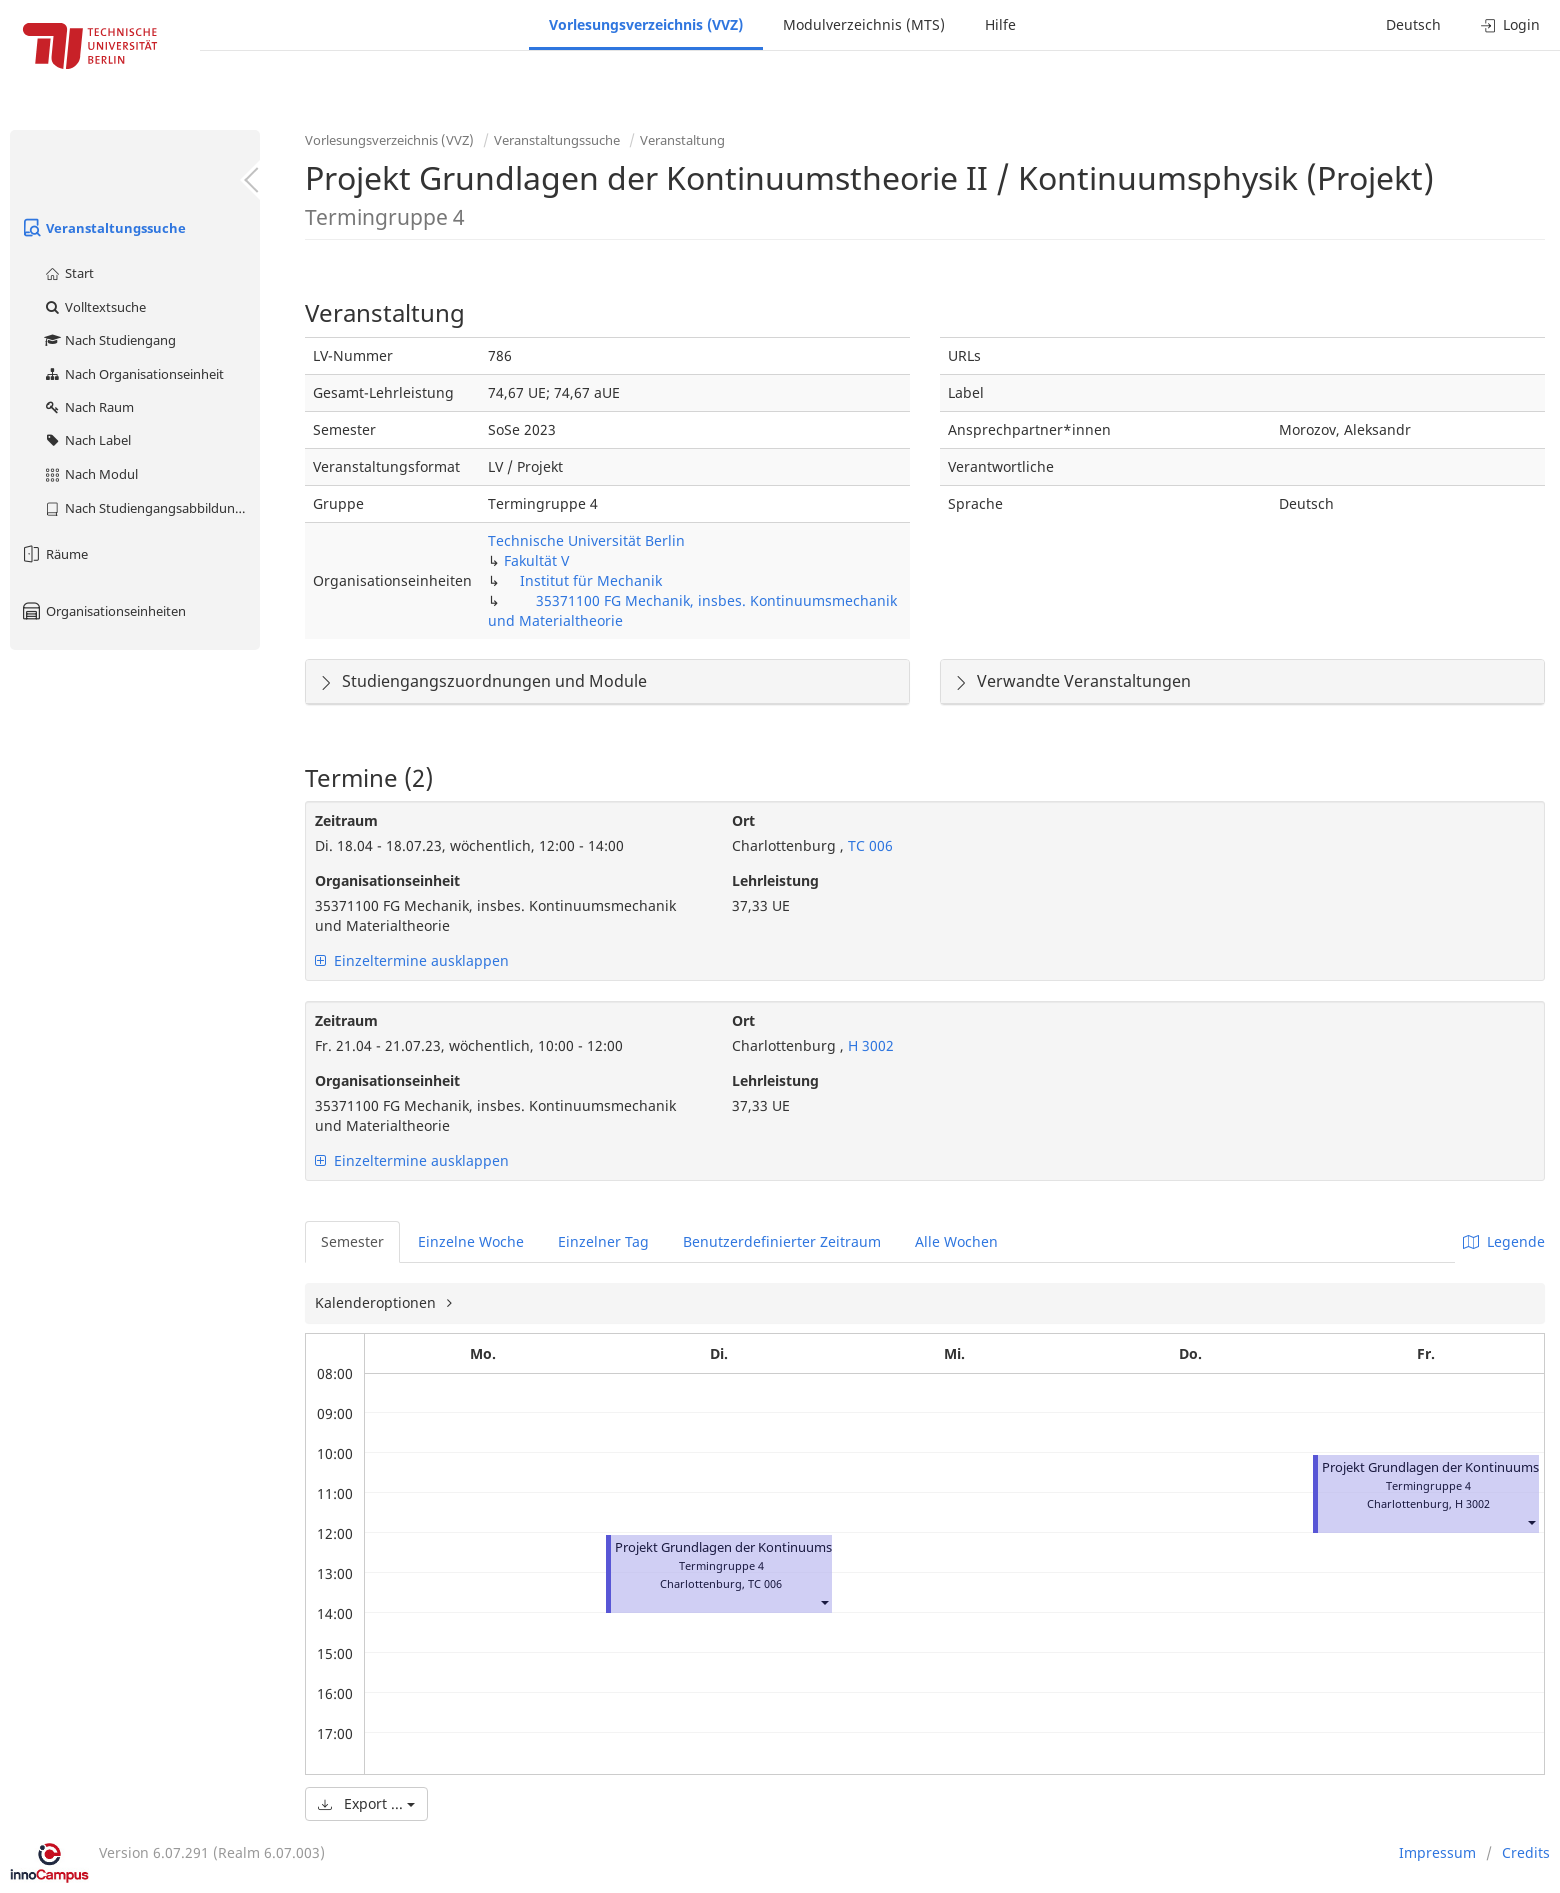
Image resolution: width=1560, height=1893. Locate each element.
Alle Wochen (956, 1241)
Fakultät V (536, 560)
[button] (824, 1601)
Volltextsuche (94, 307)
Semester (352, 1241)
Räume (54, 554)
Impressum (1437, 1852)
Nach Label (87, 440)
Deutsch (1413, 24)
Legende (1504, 1241)
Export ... (366, 1803)
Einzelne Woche (471, 1241)
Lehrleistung (775, 880)
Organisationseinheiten (103, 611)
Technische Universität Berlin (586, 540)
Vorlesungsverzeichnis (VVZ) (646, 24)
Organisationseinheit (387, 880)
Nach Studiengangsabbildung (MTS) (151, 508)
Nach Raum (88, 407)
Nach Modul (90, 474)
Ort (743, 820)
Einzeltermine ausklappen (412, 960)
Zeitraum (346, 820)
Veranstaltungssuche (103, 228)
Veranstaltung (682, 140)
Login (1510, 24)
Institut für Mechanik (591, 580)
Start (68, 273)
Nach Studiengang (109, 340)
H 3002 (869, 1045)
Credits (1526, 1852)
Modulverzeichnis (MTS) (864, 24)
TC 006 (868, 845)
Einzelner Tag (603, 1241)
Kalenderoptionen (377, 1302)
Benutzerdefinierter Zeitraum (782, 1241)
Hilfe (1000, 24)
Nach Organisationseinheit (133, 374)
